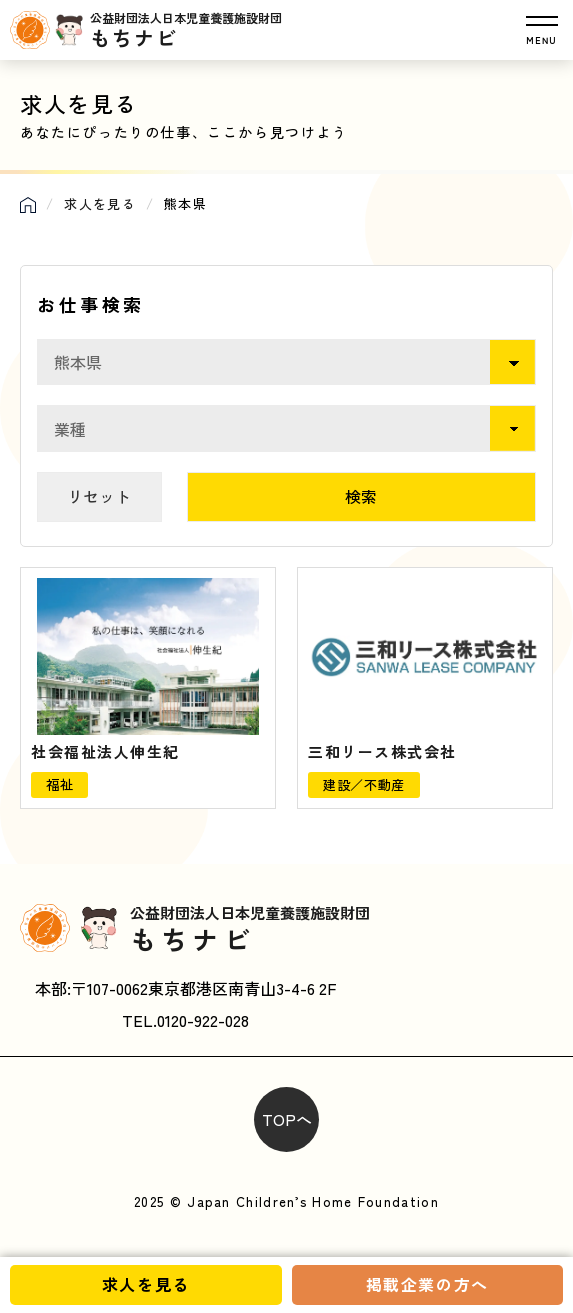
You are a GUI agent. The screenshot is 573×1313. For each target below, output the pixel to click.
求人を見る (146, 1284)
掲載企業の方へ (427, 1284)
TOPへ (287, 1119)
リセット (99, 496)
